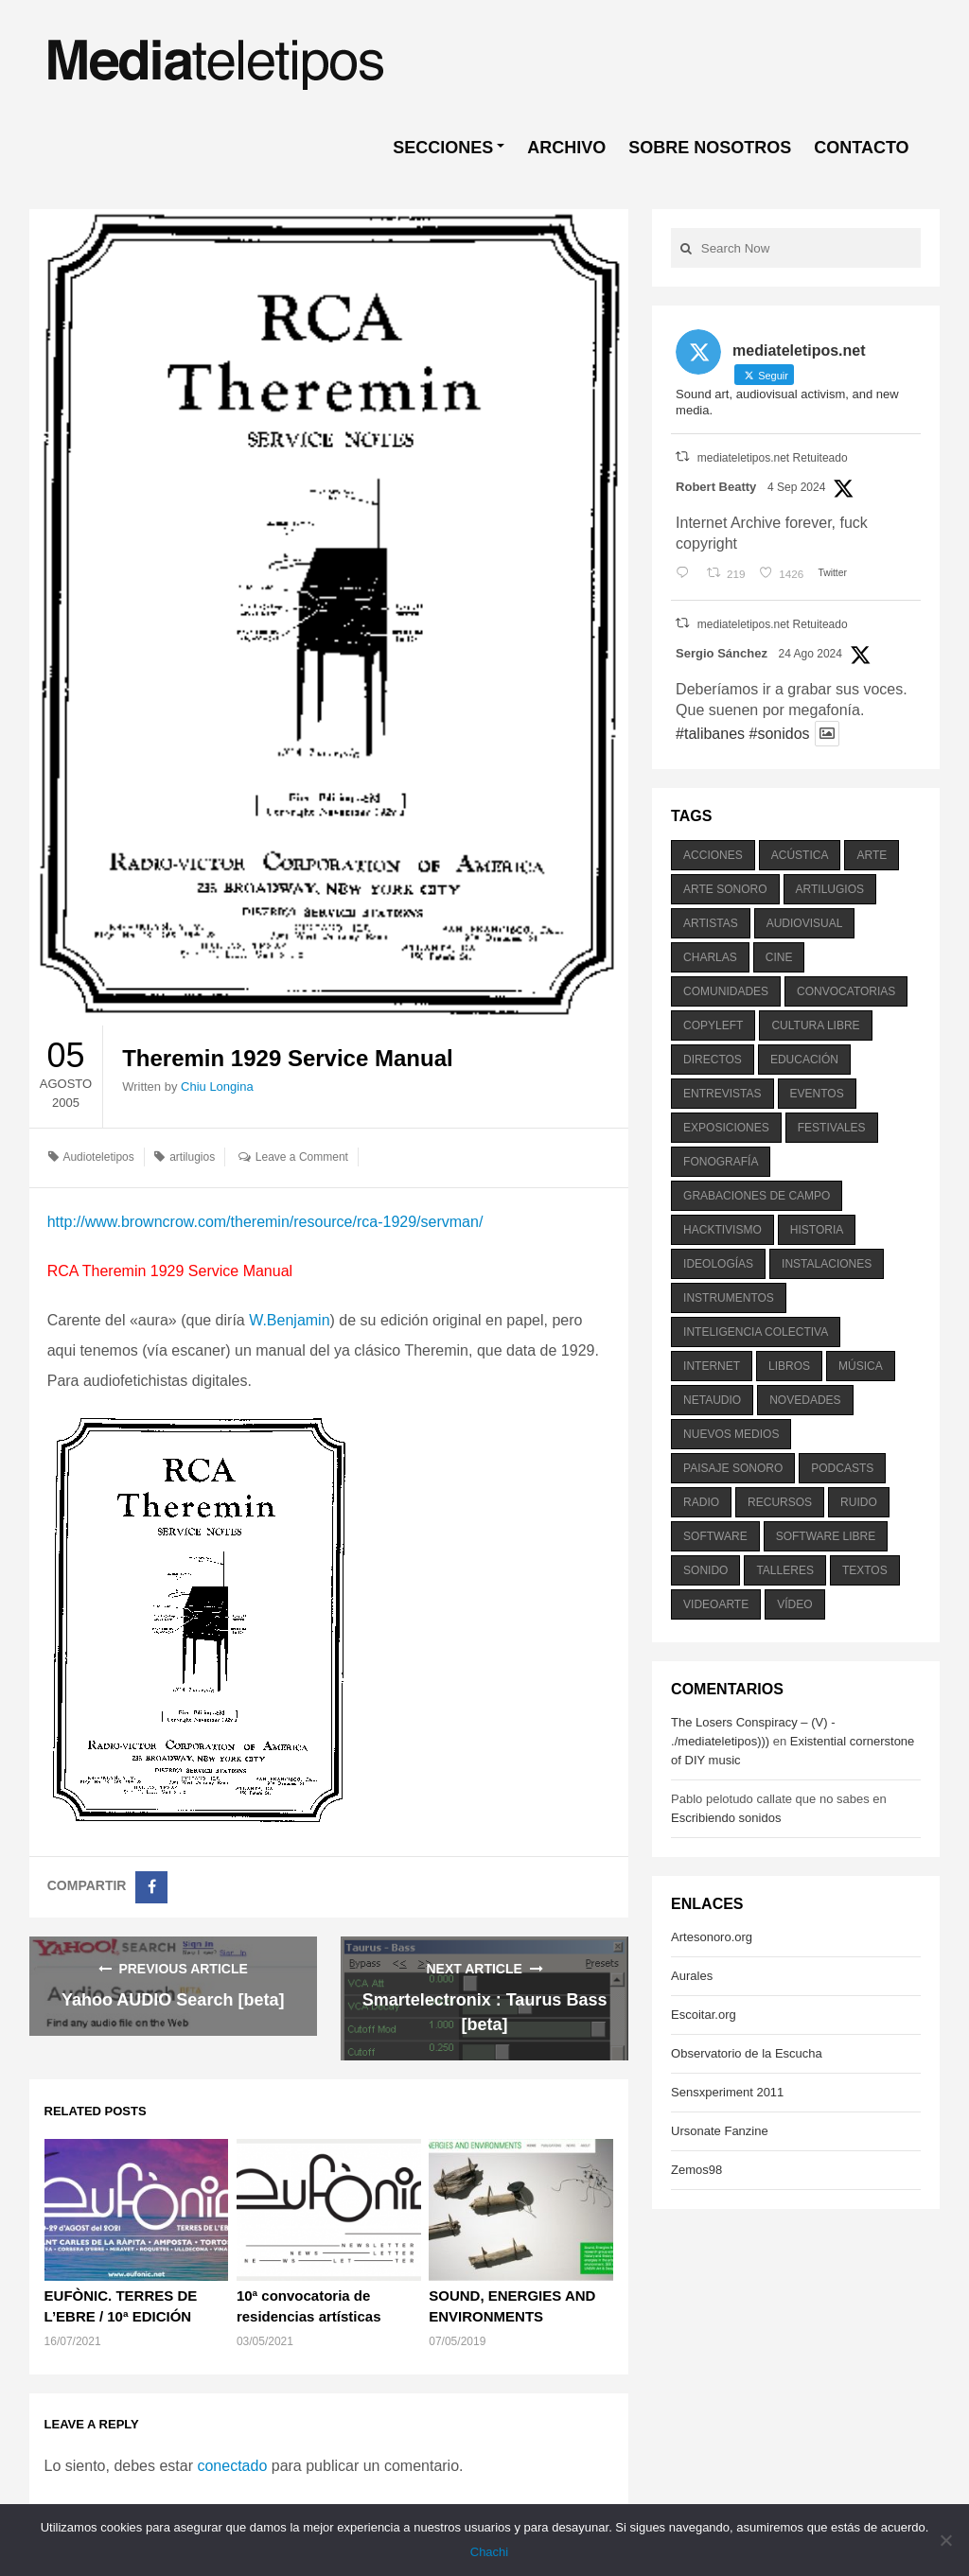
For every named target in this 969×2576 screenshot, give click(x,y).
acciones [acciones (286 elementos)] (713, 855)
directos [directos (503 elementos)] (712, 1059)
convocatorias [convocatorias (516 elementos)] (846, 991)
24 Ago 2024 (810, 653)
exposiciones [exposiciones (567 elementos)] (726, 1127)
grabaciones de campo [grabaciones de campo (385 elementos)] (756, 1195)
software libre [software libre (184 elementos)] (826, 1536)
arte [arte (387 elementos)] (871, 855)
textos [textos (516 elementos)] (865, 1570)
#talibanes (710, 734)
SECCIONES (443, 147)
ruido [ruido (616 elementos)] (858, 1502)
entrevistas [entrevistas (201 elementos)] (722, 1093)
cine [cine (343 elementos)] (779, 957)
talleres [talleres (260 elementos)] (784, 1570)
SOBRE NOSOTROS (709, 147)
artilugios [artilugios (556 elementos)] (830, 889)
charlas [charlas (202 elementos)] (710, 957)
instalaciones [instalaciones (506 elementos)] (827, 1263)
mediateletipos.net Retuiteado (772, 457)
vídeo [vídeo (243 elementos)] (794, 1604)
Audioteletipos (97, 1157)
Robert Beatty (716, 487)
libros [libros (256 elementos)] (789, 1366)
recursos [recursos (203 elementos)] (780, 1502)
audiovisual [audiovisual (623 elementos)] (804, 923)
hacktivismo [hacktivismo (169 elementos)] (722, 1229)
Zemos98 (696, 2170)
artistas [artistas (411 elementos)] (710, 923)
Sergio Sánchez (721, 653)
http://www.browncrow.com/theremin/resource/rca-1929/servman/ (265, 1222)
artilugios (192, 1157)
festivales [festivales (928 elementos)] (832, 1127)
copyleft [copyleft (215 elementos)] (713, 1025)
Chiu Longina (217, 1086)
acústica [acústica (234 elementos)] (800, 855)
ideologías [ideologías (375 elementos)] (718, 1263)
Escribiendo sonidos (726, 1818)
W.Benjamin (289, 1320)
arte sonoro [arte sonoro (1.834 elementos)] (724, 889)
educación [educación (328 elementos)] (804, 1059)
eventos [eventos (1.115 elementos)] (817, 1093)
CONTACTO (861, 147)
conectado (232, 2466)
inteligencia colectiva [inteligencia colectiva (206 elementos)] (755, 1332)
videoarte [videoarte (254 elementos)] (716, 1604)
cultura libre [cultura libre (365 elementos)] (815, 1025)
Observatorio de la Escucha (746, 2053)
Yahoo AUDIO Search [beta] (173, 1999)
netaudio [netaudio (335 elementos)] (712, 1400)
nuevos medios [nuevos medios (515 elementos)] (731, 1434)
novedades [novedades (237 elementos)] (804, 1400)
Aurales (692, 1976)
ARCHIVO (566, 147)
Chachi (489, 2552)
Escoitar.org (703, 2014)
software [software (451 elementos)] (715, 1536)
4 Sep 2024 (796, 487)
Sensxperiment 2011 (727, 2092)
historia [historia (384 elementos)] (816, 1229)
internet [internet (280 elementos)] (711, 1366)
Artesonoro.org (711, 1937)
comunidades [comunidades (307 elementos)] (725, 991)
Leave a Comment (301, 1157)
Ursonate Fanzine (719, 2131)
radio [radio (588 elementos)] (701, 1502)
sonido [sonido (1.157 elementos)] (705, 1570)
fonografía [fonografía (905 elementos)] (720, 1161)
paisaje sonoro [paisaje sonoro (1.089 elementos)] (733, 1468)
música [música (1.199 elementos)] (860, 1366)
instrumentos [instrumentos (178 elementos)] (728, 1298)
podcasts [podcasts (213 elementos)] (842, 1468)
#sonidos (779, 734)
